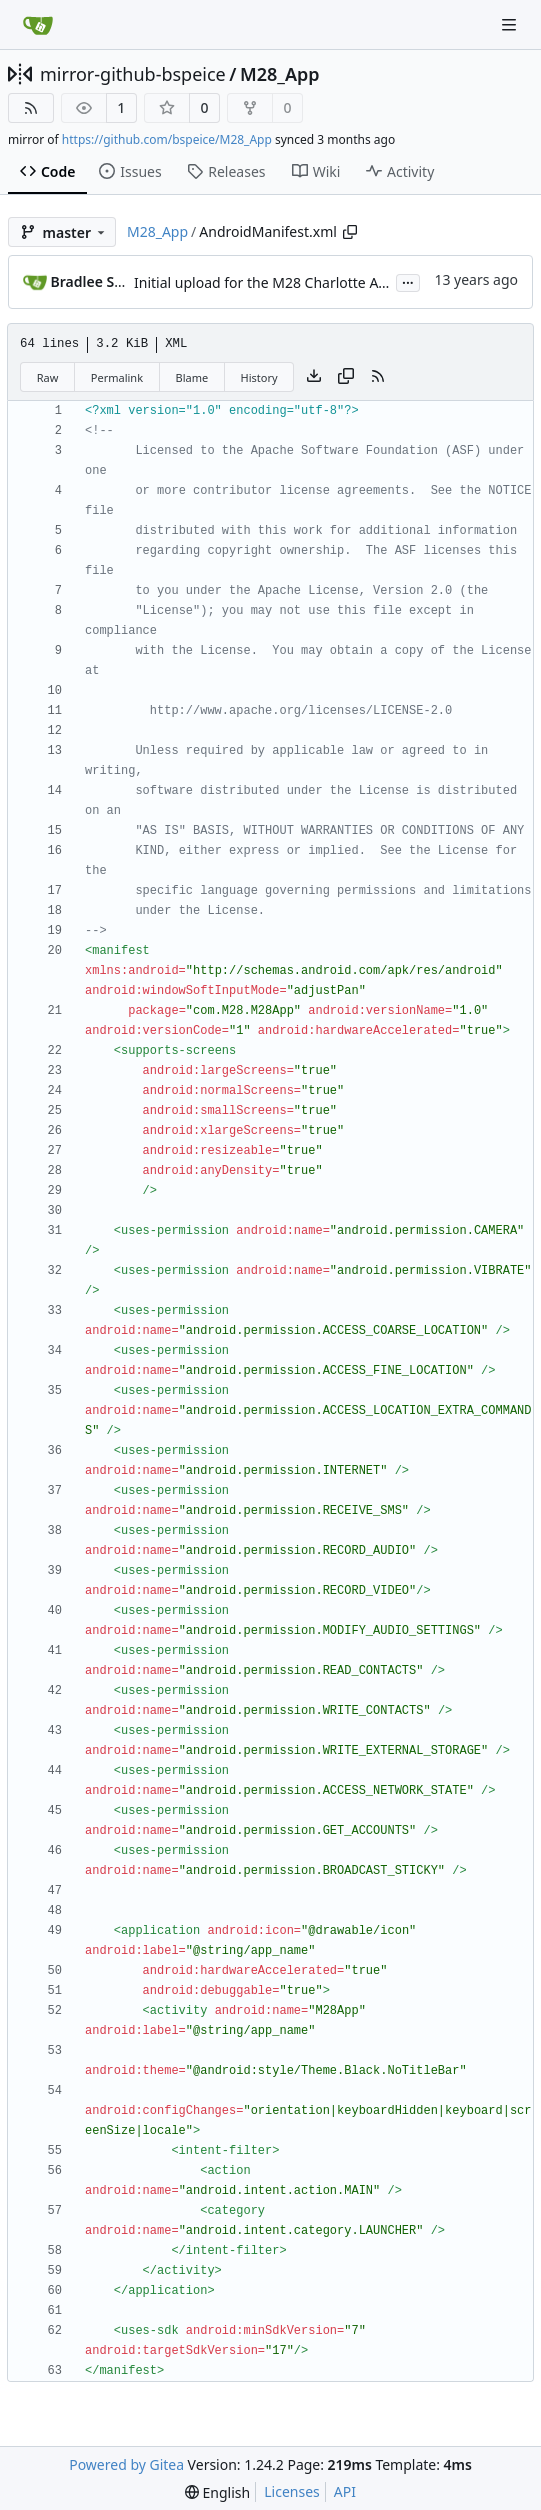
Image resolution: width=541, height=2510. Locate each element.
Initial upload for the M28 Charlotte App (265, 282)
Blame (191, 377)
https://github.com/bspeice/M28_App (167, 139)
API (345, 2491)
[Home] (38, 25)
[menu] (217, 2492)
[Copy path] (350, 232)
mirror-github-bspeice (133, 74)
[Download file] (314, 377)
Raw (48, 377)
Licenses (292, 2491)
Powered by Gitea (126, 2464)
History (259, 377)
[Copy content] (346, 377)
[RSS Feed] (31, 108)
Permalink (117, 377)
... (408, 281)
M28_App (280, 74)
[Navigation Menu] (511, 24)
